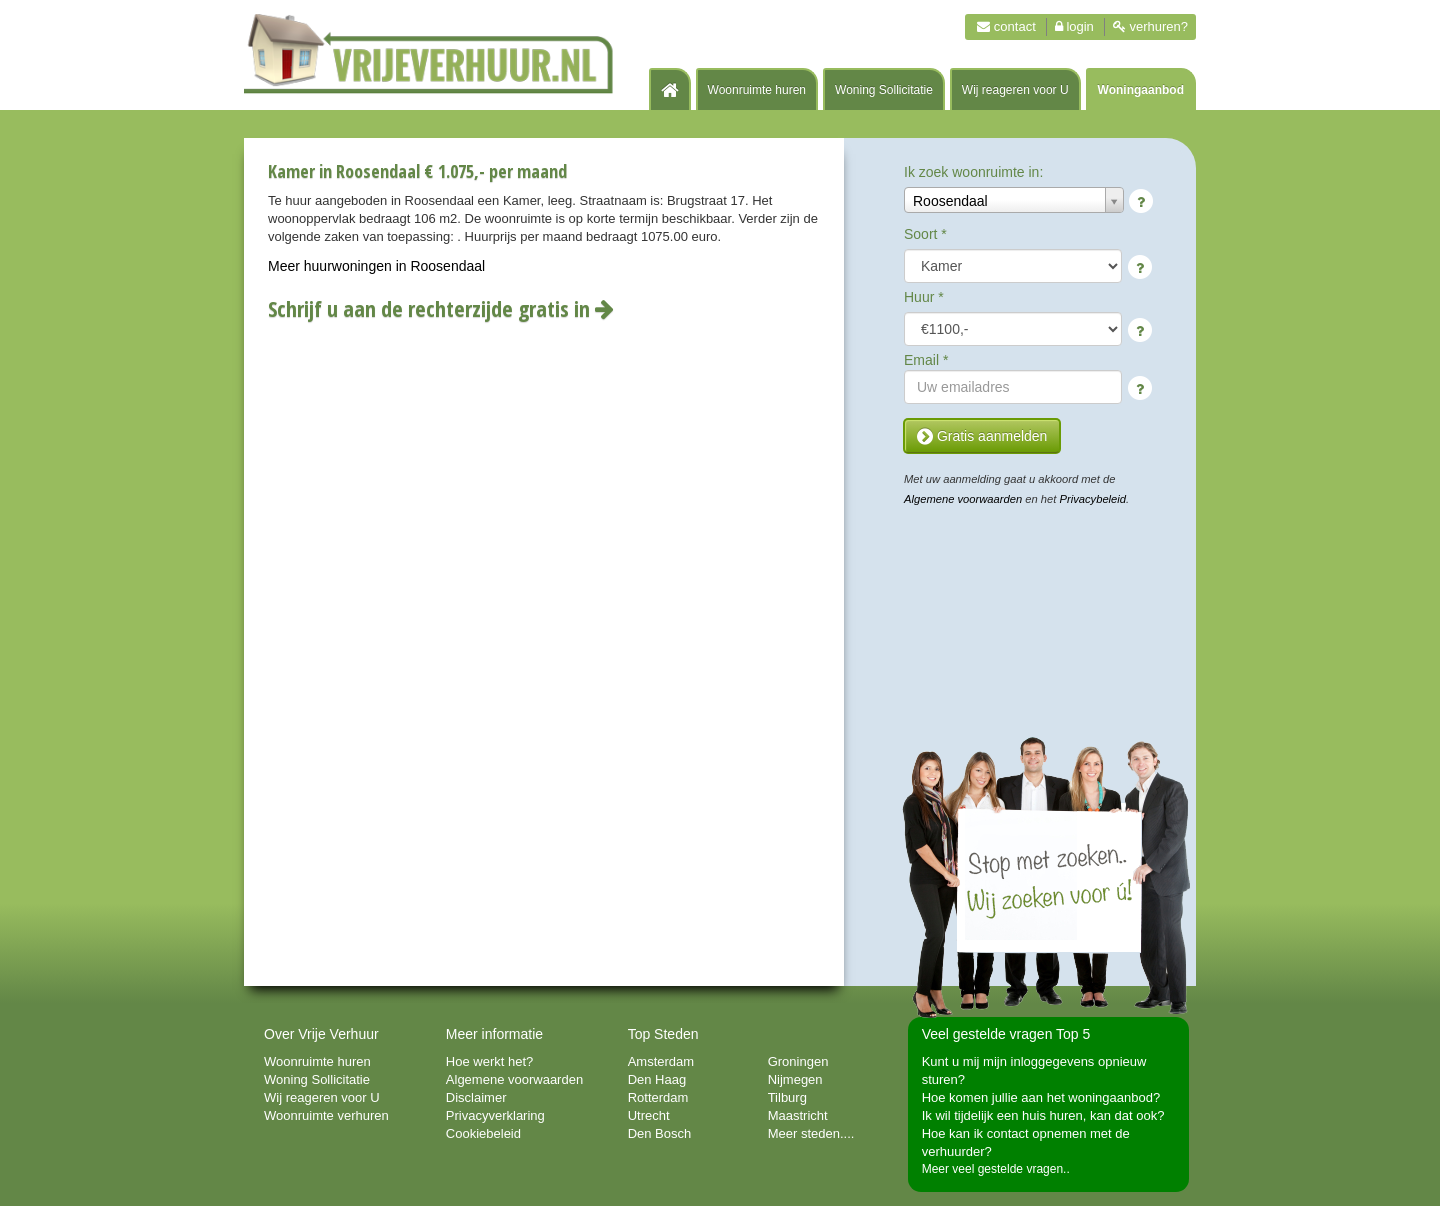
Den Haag (657, 1079)
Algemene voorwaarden (963, 499)
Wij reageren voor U (1015, 90)
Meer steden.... (811, 1133)
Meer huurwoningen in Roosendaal (376, 266)
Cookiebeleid (483, 1133)
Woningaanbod (1141, 90)
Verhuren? (1150, 26)
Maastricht (798, 1115)
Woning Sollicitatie (884, 90)
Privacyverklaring (495, 1115)
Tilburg (787, 1097)
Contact (1006, 26)
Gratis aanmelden (982, 436)
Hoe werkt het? (489, 1061)
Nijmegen (795, 1079)
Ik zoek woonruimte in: (973, 172)
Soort (925, 234)
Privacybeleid (1093, 499)
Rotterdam (658, 1097)
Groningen (798, 1061)
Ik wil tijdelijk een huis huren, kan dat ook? (1043, 1115)
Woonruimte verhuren (326, 1115)
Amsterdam (661, 1061)
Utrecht (649, 1115)
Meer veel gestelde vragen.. (996, 1169)
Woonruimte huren (757, 90)
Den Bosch (660, 1133)
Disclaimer (476, 1097)
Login (1074, 26)
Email (926, 360)
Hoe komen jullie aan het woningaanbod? (1041, 1097)
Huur (924, 297)
